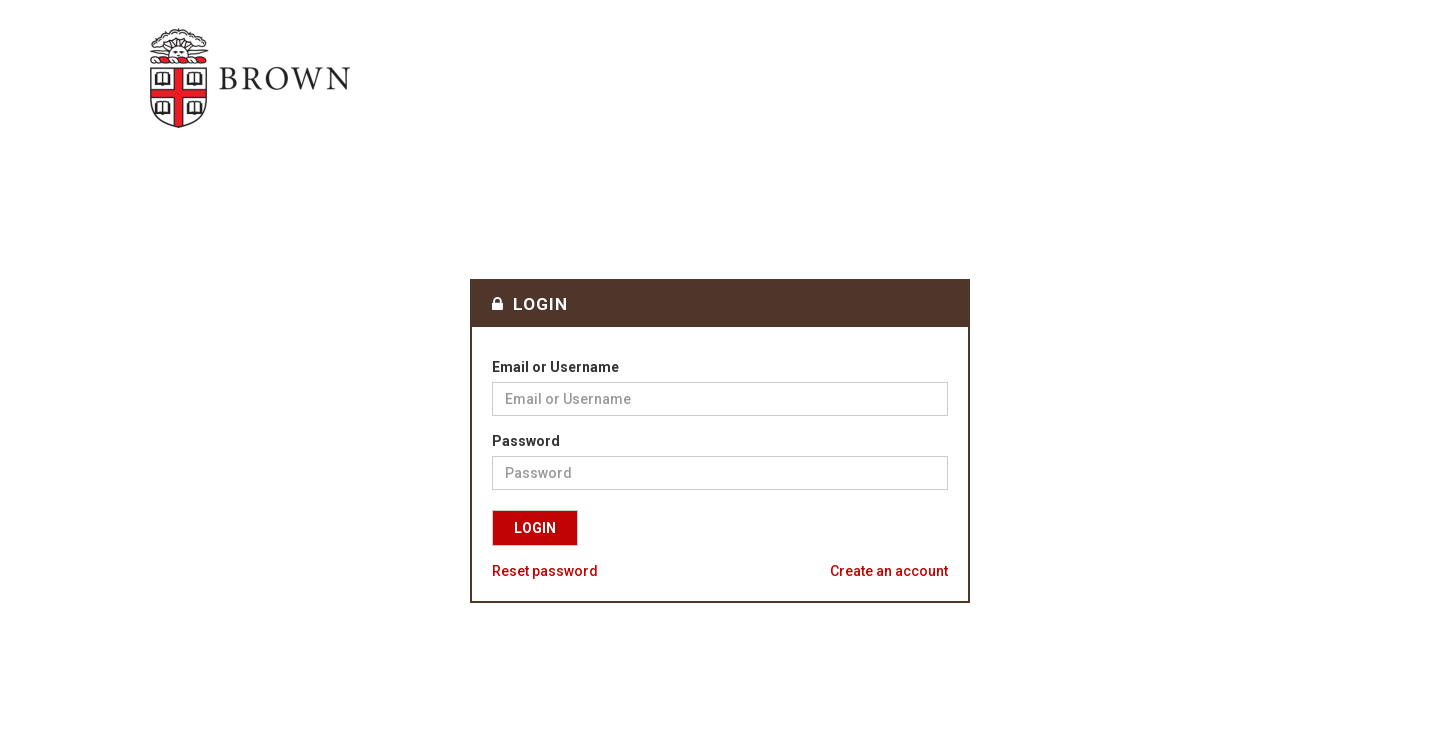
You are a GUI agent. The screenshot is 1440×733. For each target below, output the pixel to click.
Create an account (889, 571)
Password (526, 441)
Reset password (545, 571)
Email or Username (555, 367)
